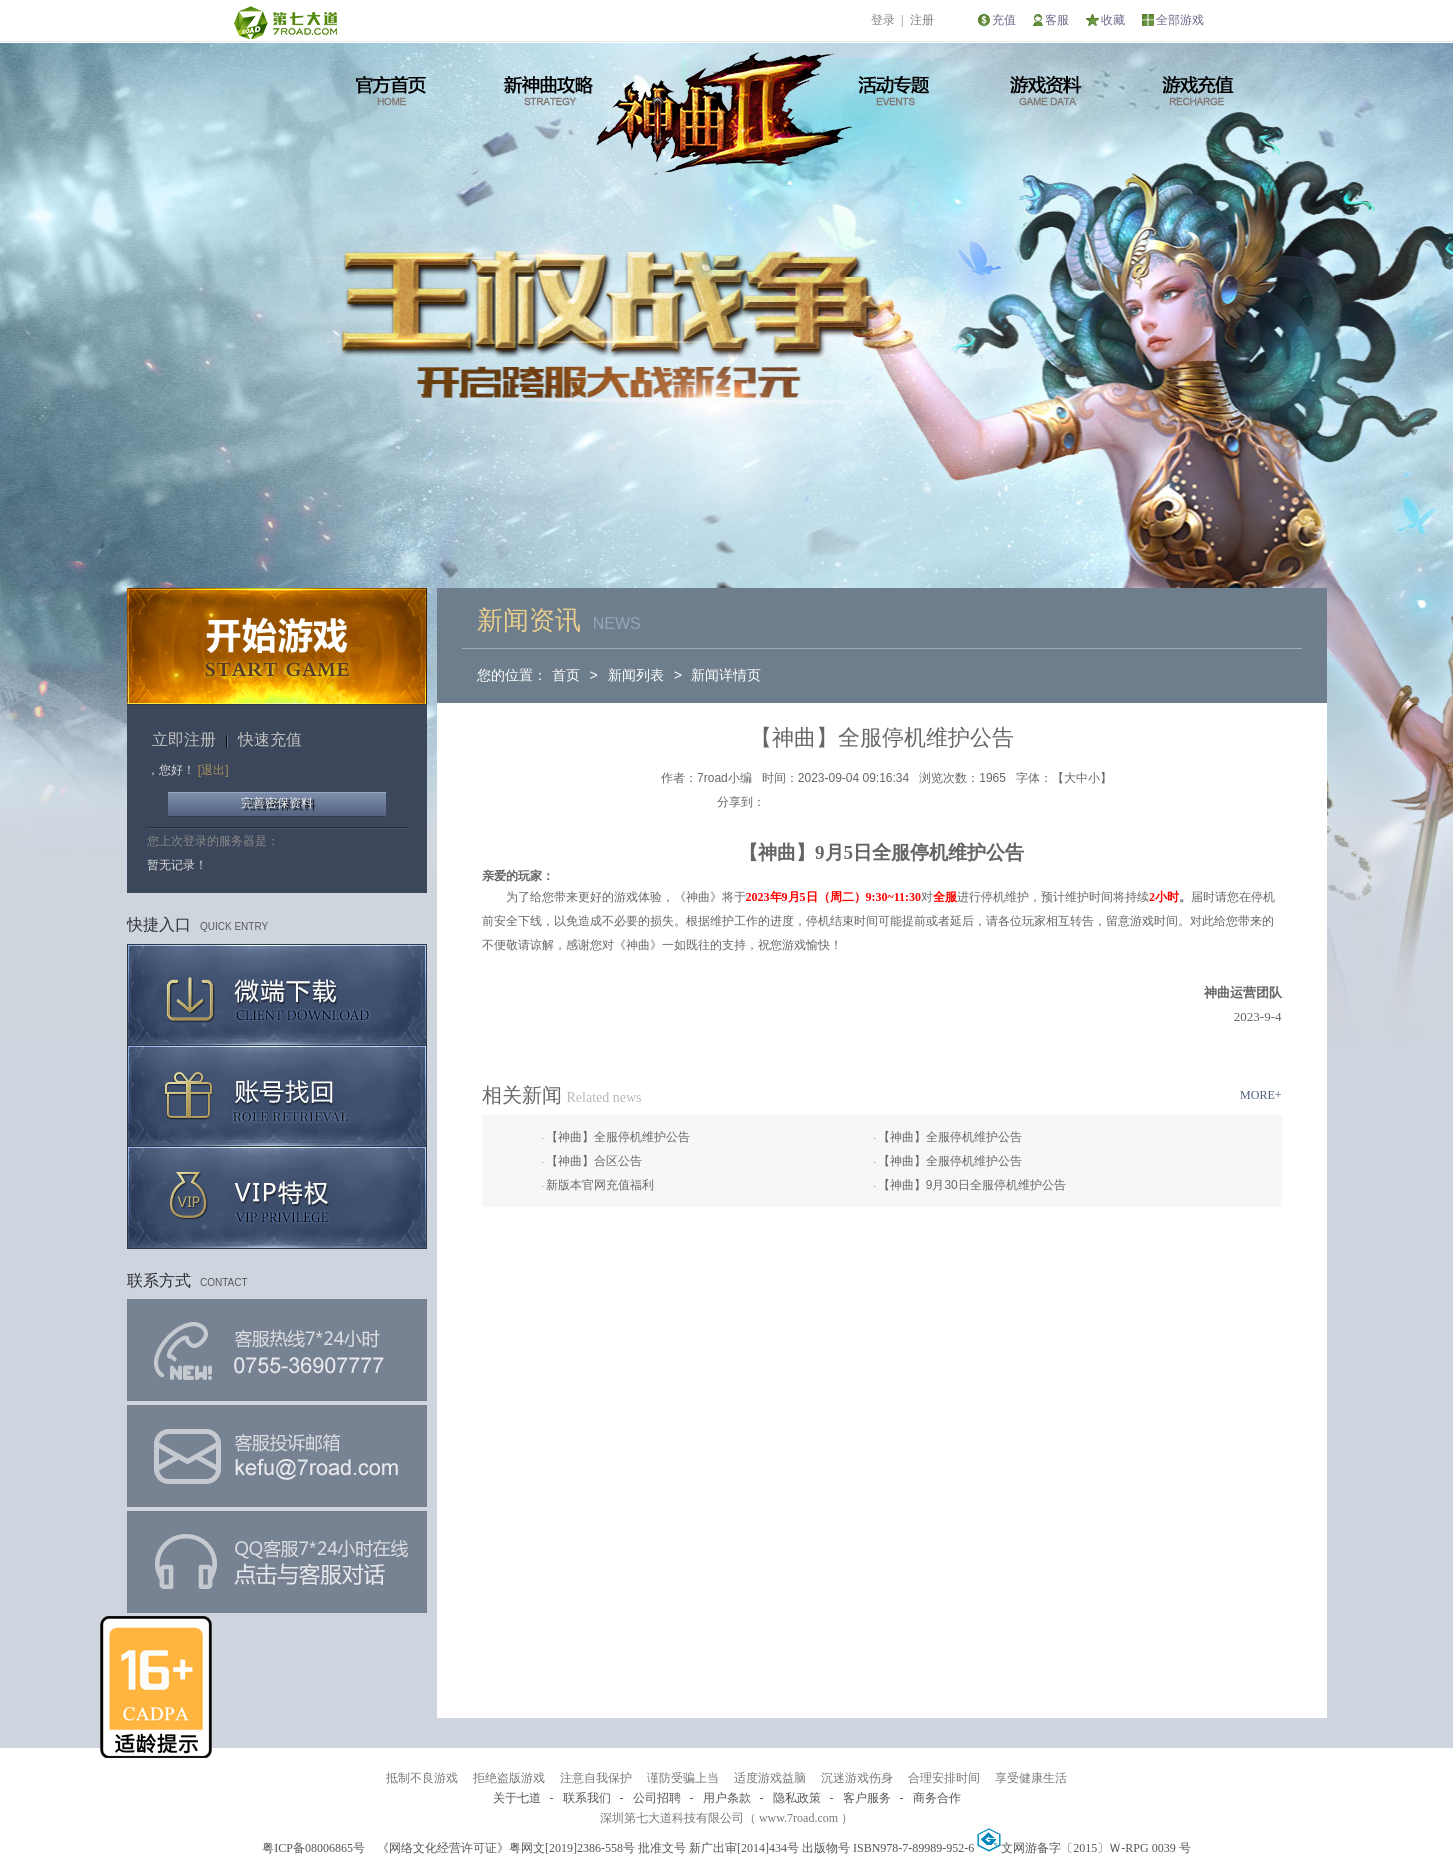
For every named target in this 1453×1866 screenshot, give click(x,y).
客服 (1057, 20)
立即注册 (184, 739)
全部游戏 (1180, 20)
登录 (883, 20)
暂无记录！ (177, 865)
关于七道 (517, 1798)
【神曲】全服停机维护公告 (618, 1137)
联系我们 (587, 1798)
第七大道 (285, 22)
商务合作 (937, 1798)
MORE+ (1260, 1095)
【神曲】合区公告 (594, 1161)
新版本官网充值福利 (600, 1185)
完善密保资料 (277, 803)
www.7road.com (798, 1818)
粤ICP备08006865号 (313, 1848)
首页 (566, 675)
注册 (922, 20)
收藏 (1113, 20)
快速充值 (270, 739)
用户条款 (727, 1798)
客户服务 (867, 1798)
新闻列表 (636, 675)
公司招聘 (657, 1798)
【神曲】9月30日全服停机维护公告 (972, 1185)
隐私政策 (797, 1798)
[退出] (213, 770)
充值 (1004, 20)
